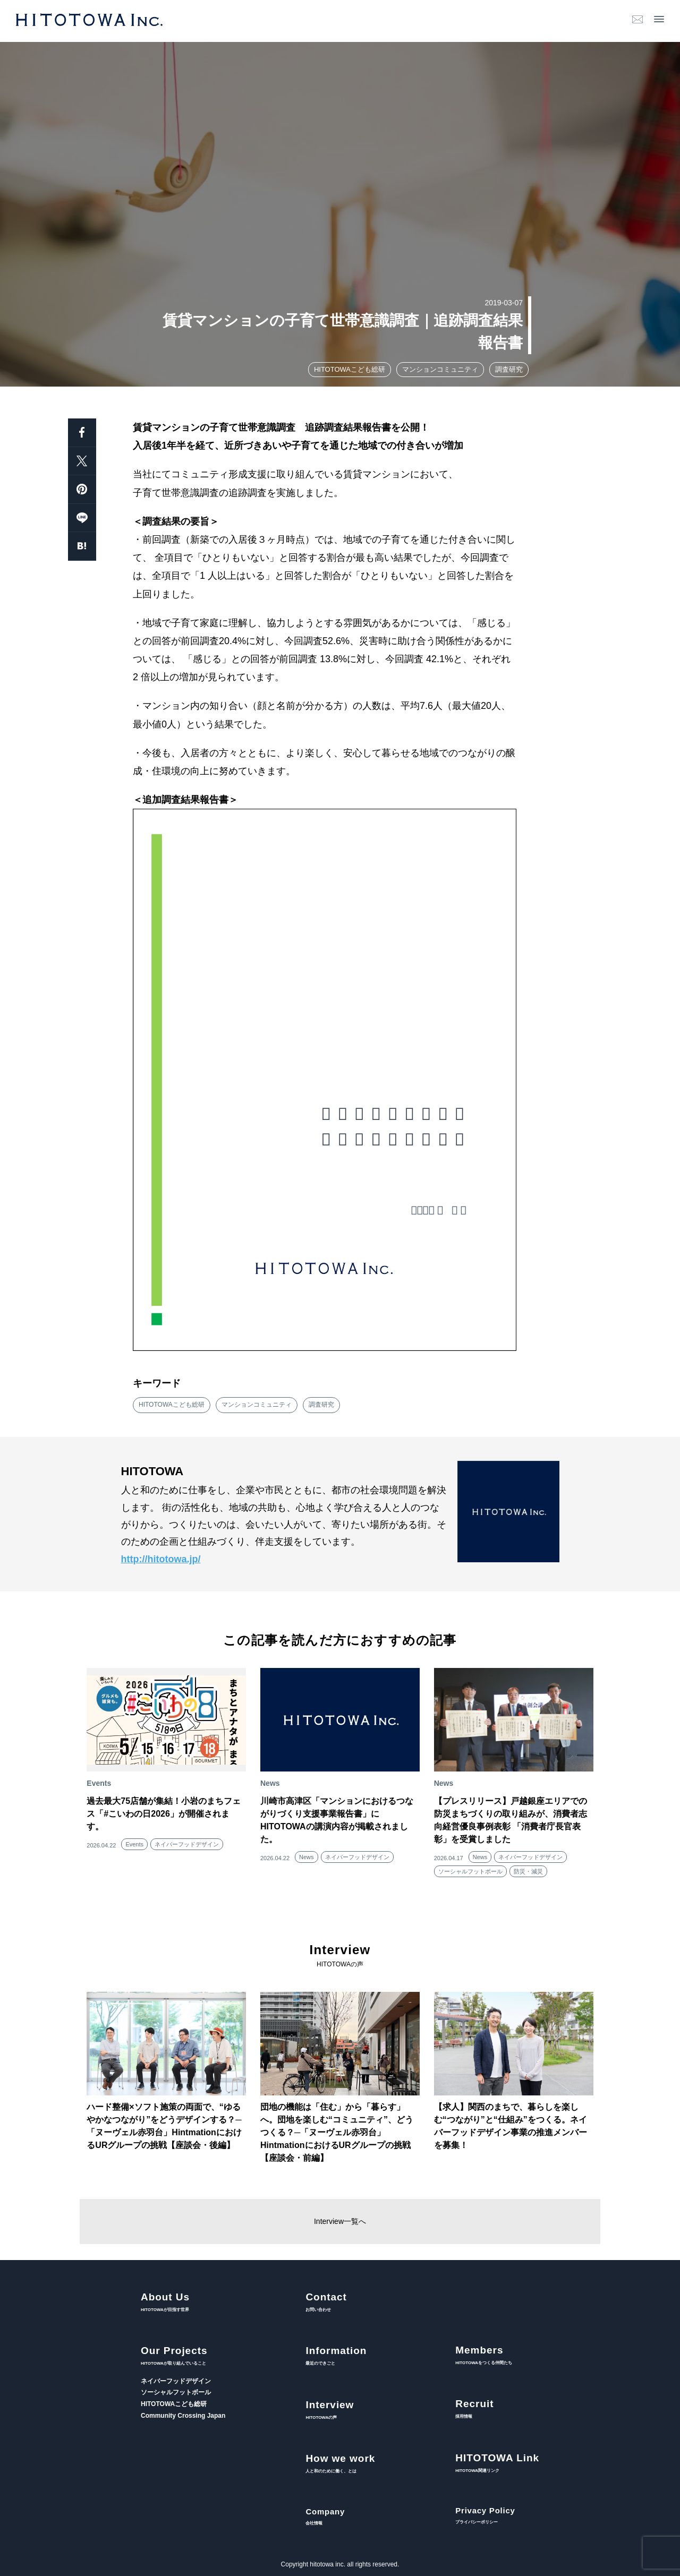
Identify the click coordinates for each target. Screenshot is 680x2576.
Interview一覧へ (340, 2221)
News (306, 1857)
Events (134, 1844)
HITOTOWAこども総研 (349, 369)
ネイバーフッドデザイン (187, 1844)
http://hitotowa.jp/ (161, 1559)
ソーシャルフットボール (470, 1871)
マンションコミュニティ (440, 369)
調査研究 (509, 369)
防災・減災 (528, 1871)
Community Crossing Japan (183, 2415)
